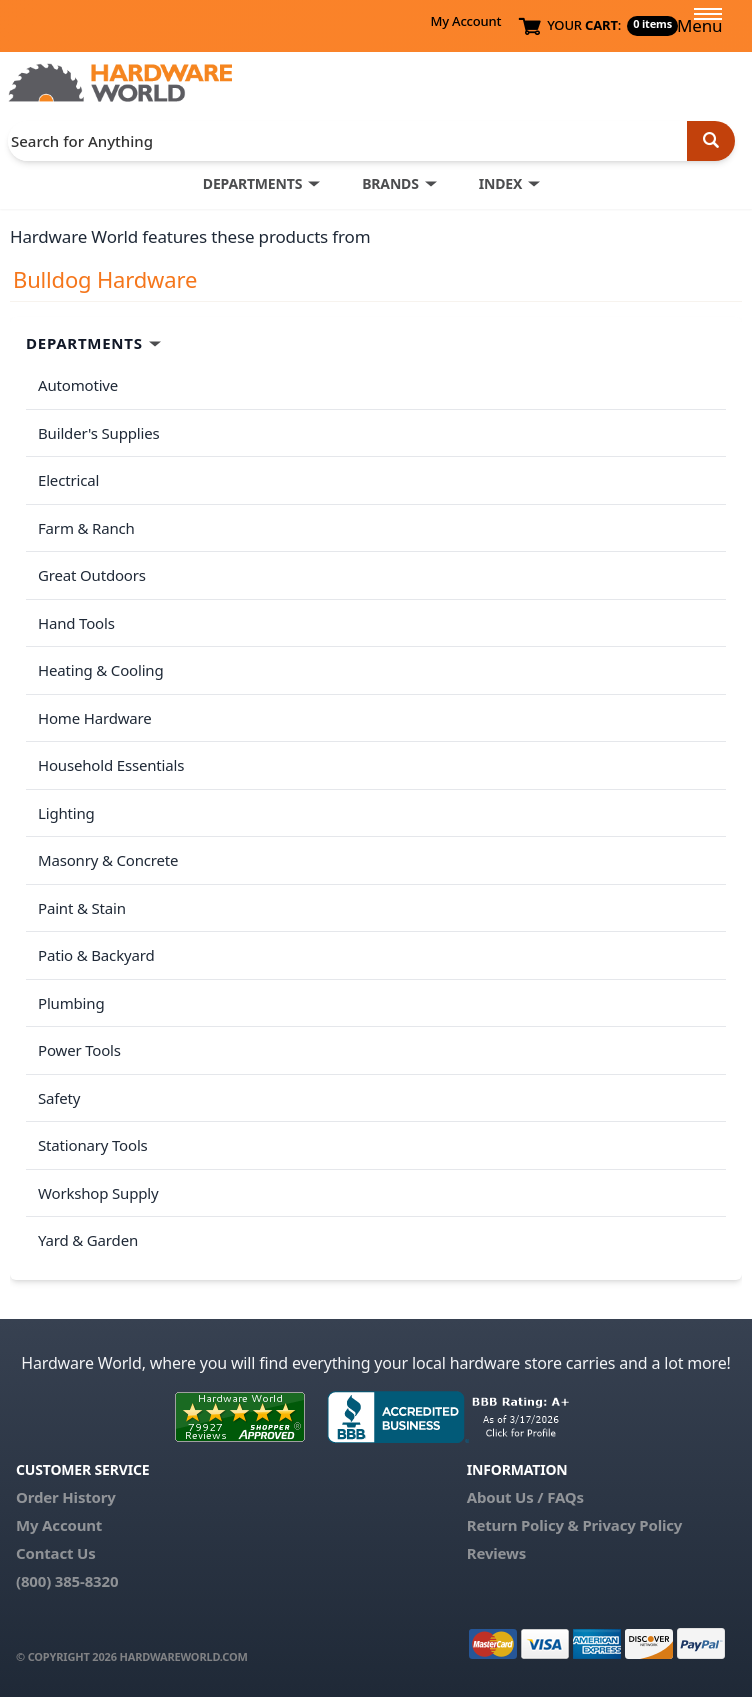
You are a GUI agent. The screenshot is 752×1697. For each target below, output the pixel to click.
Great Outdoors (92, 575)
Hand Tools (76, 623)
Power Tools (79, 1050)
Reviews (496, 1553)
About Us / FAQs (525, 1497)
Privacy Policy (632, 1525)
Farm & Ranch (86, 528)
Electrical (68, 480)
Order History (66, 1497)
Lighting (66, 813)
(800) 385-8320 (67, 1581)
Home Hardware (95, 718)
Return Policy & (523, 1525)
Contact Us (56, 1553)
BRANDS (390, 183)
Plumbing (71, 1003)
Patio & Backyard (96, 955)
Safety (59, 1098)
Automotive (78, 385)
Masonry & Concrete (108, 860)
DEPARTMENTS (252, 183)
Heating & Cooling (101, 670)
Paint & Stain (82, 908)
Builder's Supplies (99, 433)
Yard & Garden (88, 1240)
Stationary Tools (93, 1145)
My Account (465, 21)
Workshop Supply (98, 1193)
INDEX (500, 183)
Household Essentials (111, 765)
